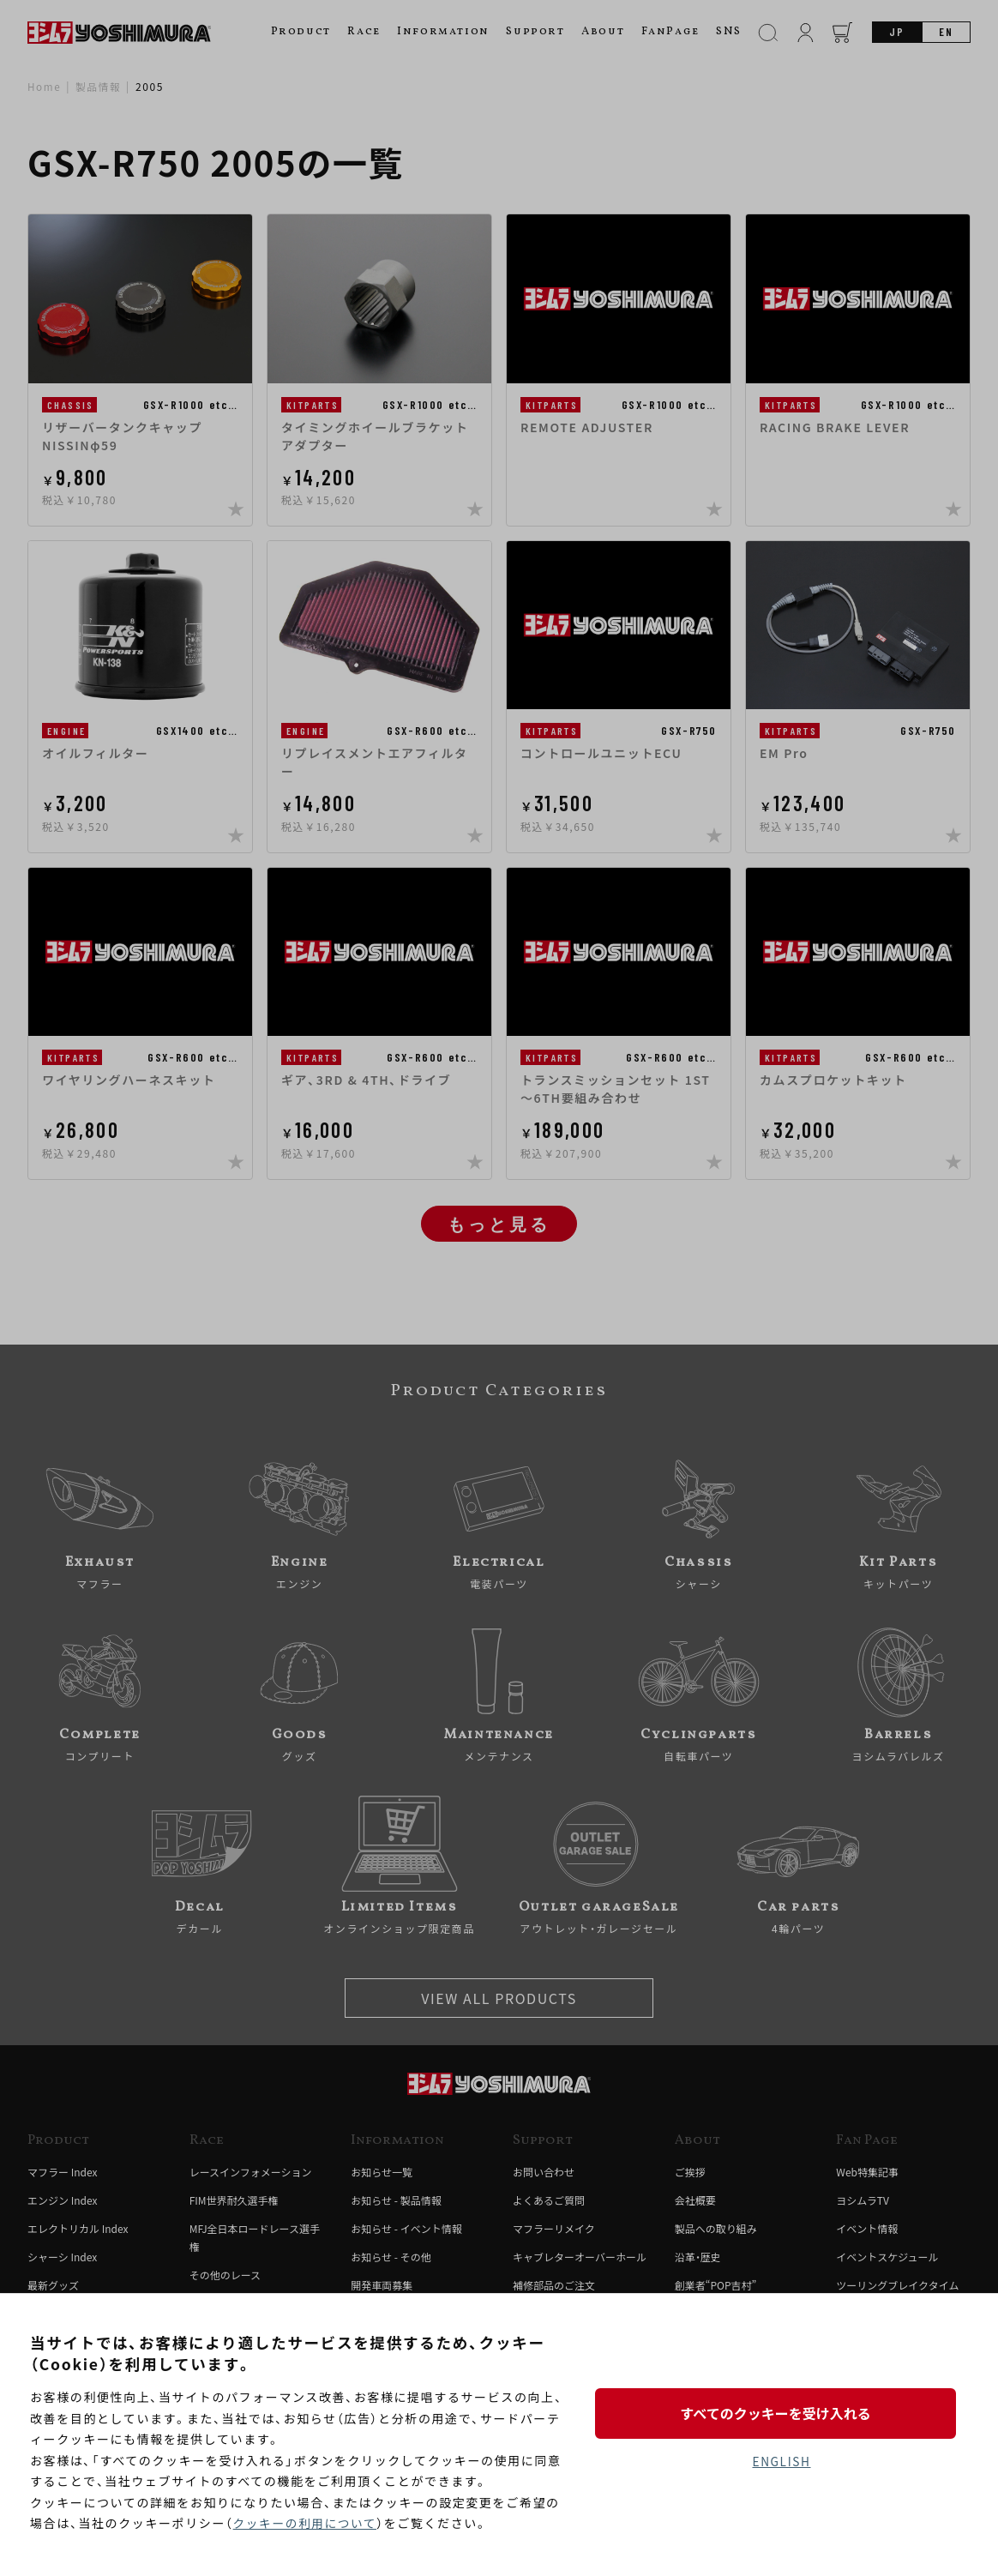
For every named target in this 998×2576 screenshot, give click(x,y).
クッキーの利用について (306, 2523)
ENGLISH (781, 2462)
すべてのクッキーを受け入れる (781, 2412)
